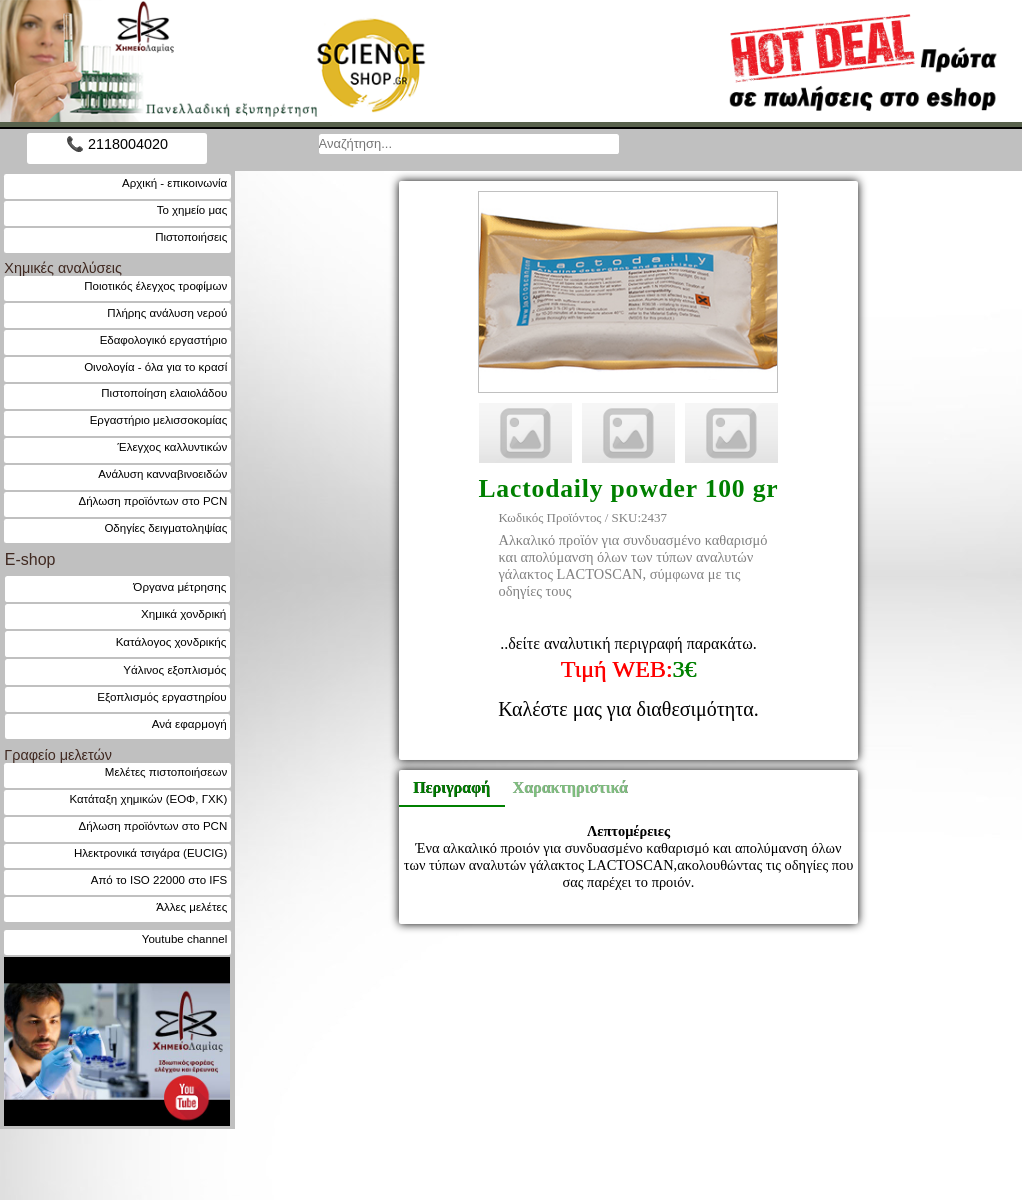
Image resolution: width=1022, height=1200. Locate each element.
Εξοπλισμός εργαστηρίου (161, 696)
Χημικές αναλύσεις (63, 268)
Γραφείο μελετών (58, 755)
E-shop (30, 559)
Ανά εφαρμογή (189, 723)
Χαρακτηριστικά (562, 787)
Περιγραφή (451, 787)
